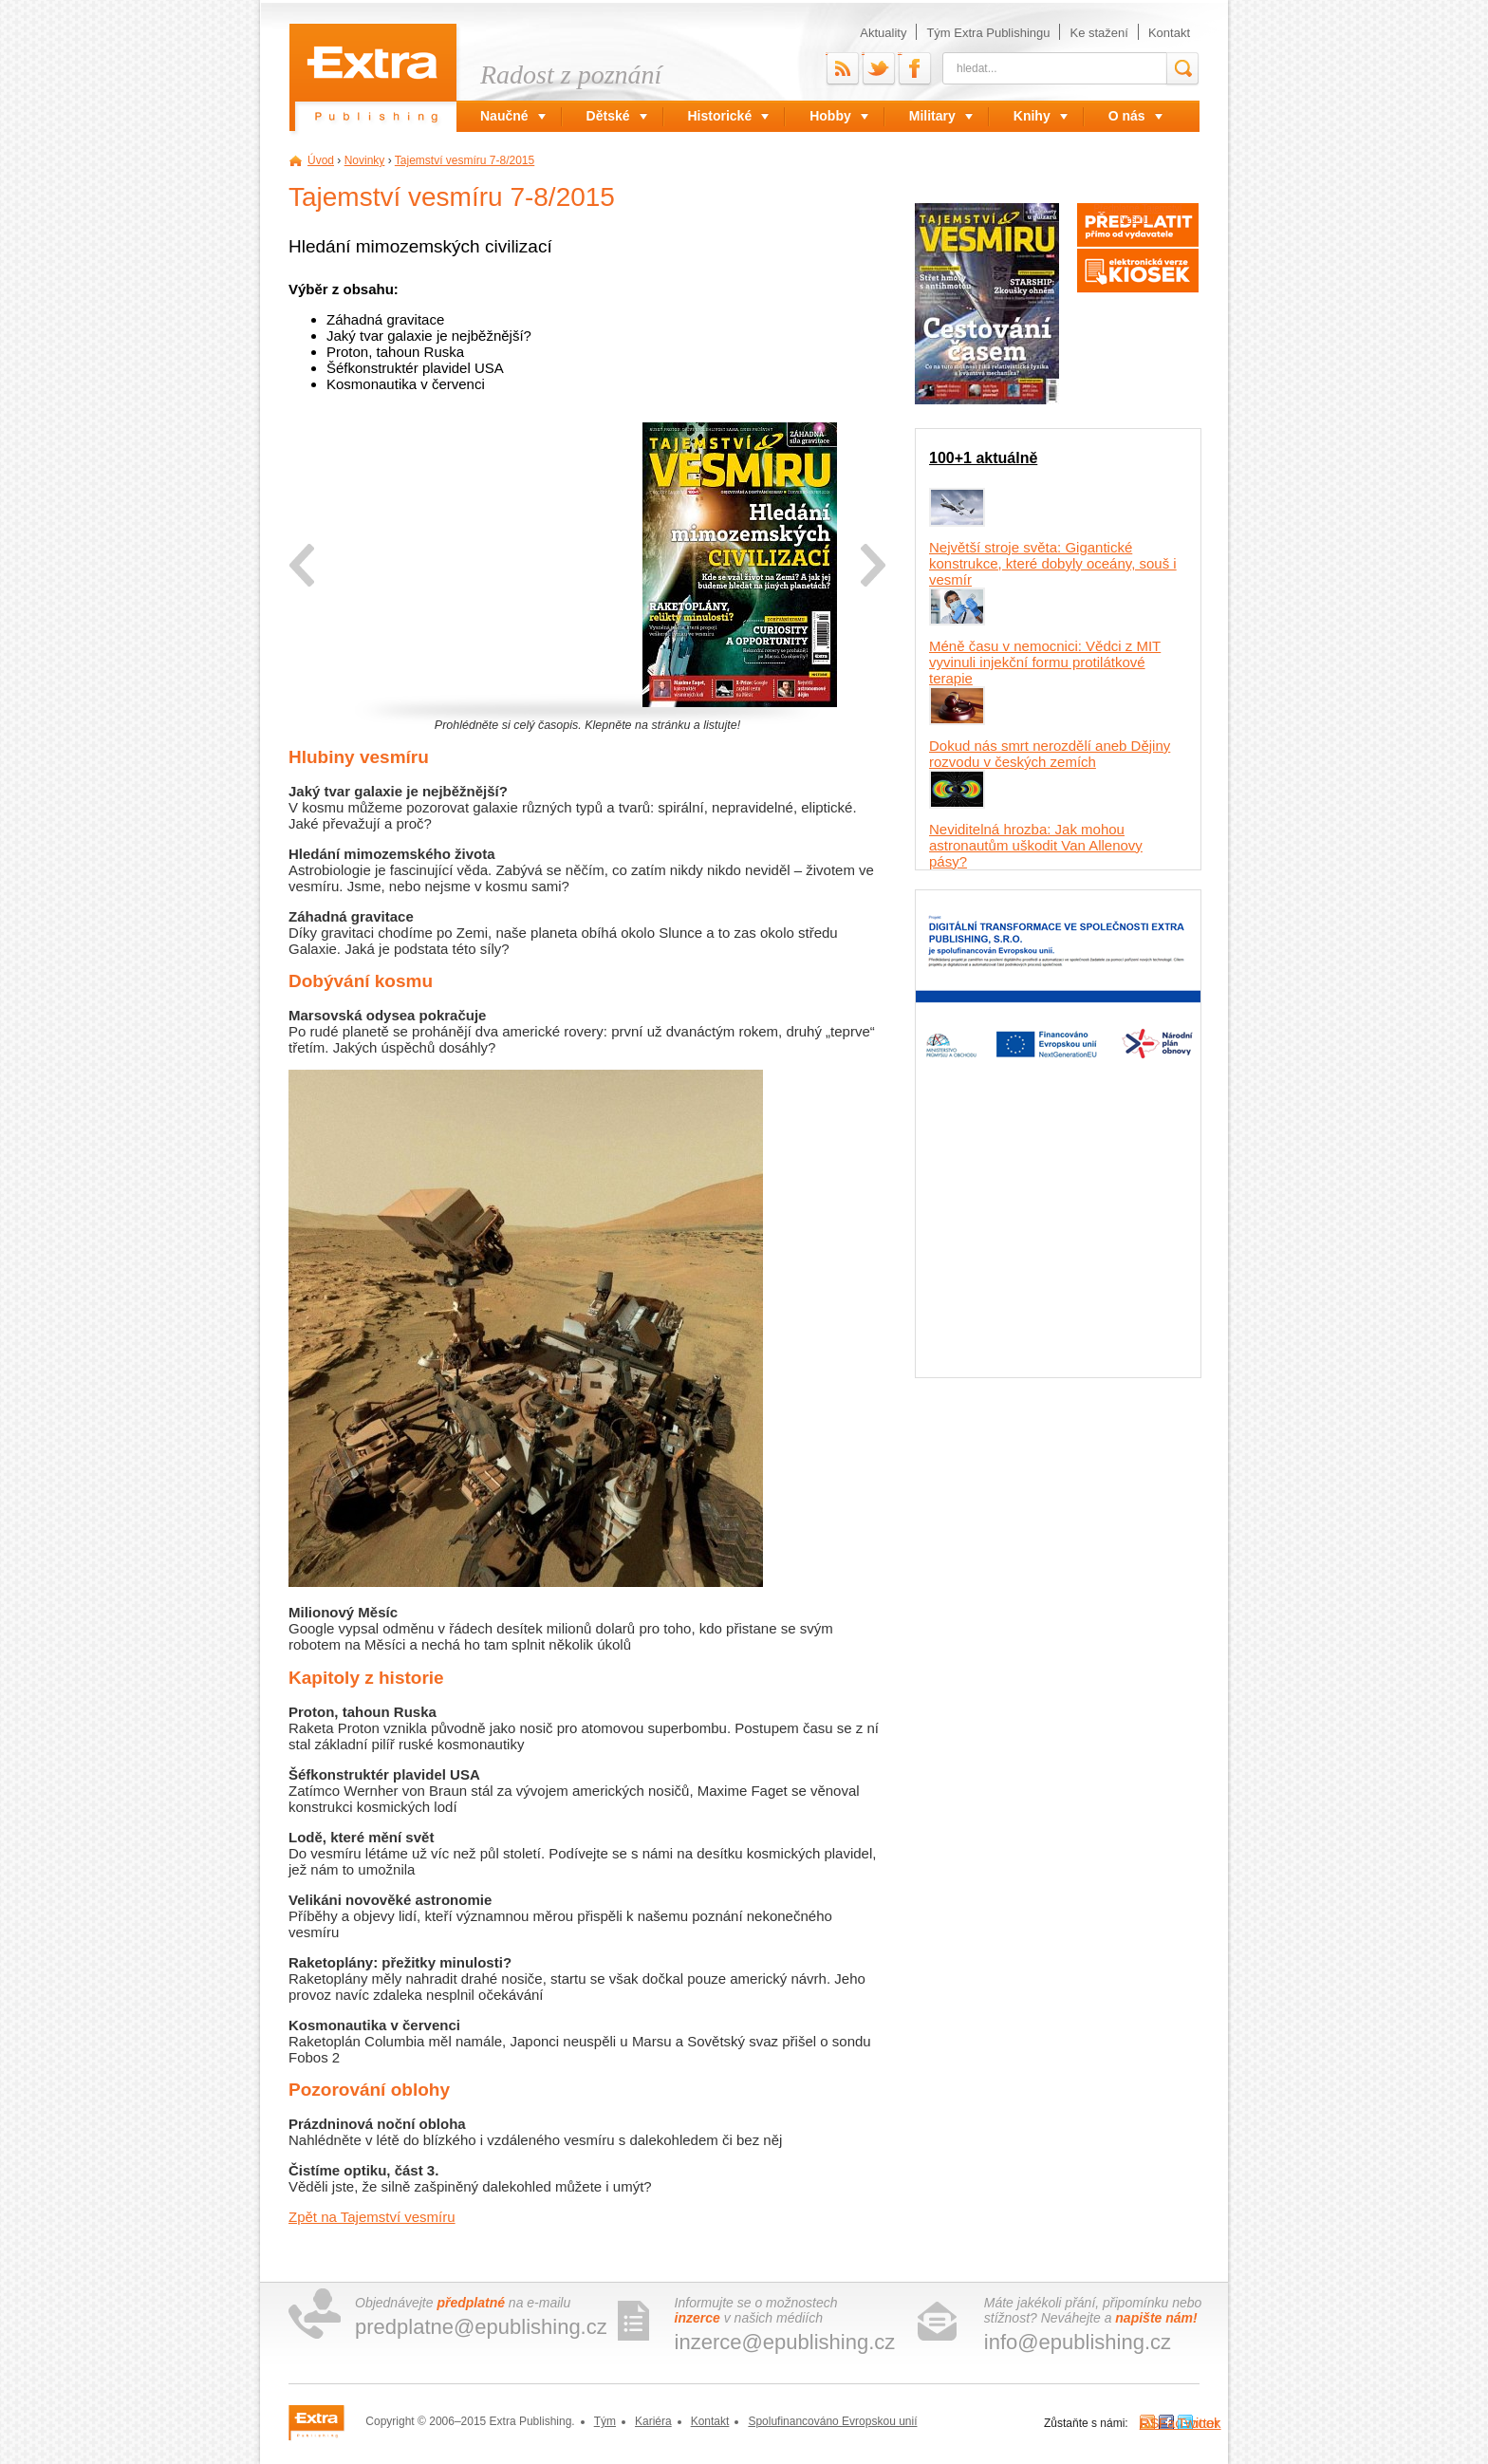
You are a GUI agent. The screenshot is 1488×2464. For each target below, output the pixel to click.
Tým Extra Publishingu (988, 33)
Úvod (320, 160)
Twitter (863, 52)
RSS (827, 52)
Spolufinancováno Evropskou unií (832, 2421)
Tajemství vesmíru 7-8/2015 (464, 160)
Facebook (900, 52)
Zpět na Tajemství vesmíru (372, 2217)
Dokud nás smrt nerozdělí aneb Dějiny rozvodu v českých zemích (1049, 753)
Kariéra (653, 2421)
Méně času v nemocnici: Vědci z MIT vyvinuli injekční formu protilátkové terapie (1045, 662)
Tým (605, 2421)
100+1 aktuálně (983, 458)
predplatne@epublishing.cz (481, 2327)
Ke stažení (1098, 33)
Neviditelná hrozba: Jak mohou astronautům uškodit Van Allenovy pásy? (1036, 845)
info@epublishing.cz (1077, 2342)
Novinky (364, 160)
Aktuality (883, 33)
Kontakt (1169, 33)
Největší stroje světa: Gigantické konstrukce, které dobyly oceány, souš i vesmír (1053, 563)
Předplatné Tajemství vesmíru (1137, 213)
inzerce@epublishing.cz (785, 2342)
